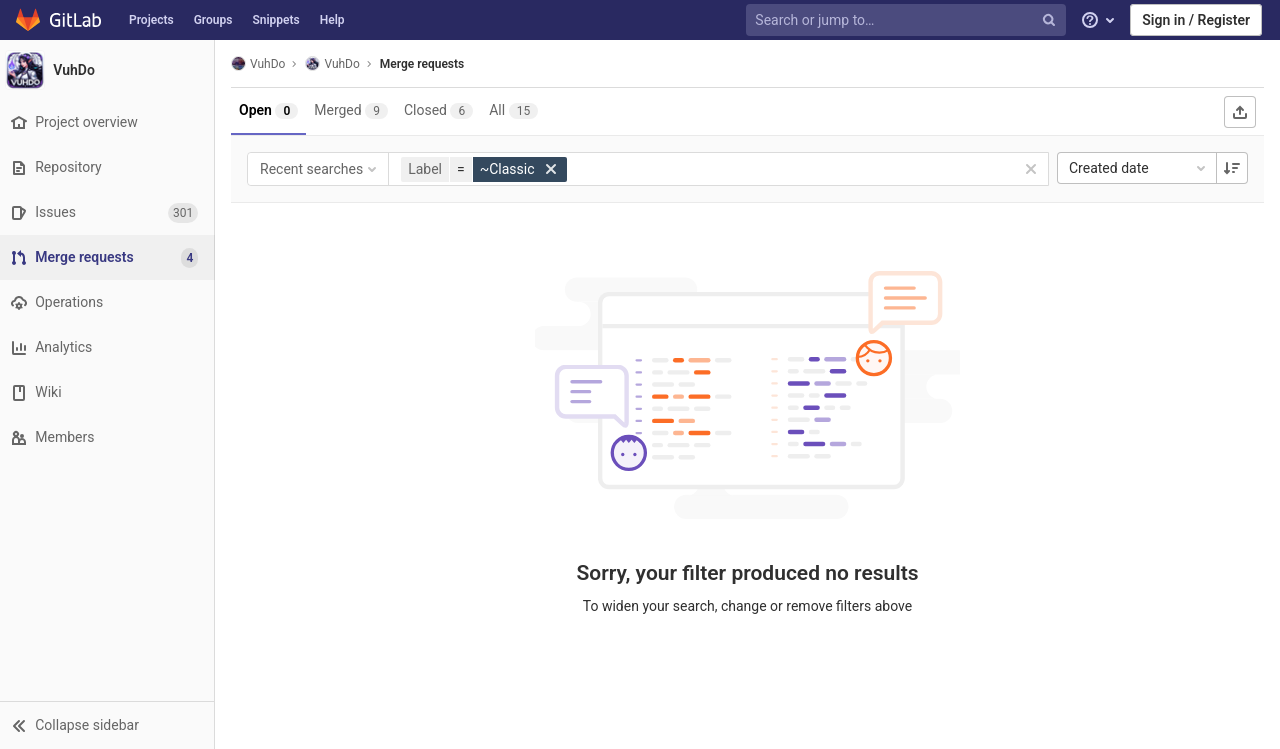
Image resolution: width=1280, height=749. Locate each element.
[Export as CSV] (1240, 112)
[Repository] (109, 167)
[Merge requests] (111, 257)
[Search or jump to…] (908, 20)
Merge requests (427, 64)
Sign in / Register (1196, 20)
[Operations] (109, 302)
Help (332, 20)
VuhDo (263, 63)
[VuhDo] (110, 70)
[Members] (109, 437)
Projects (151, 20)
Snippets (275, 20)
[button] (109, 725)
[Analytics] (109, 347)
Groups (213, 20)
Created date (1139, 168)
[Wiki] (109, 392)
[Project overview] (109, 122)
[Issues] (109, 212)
